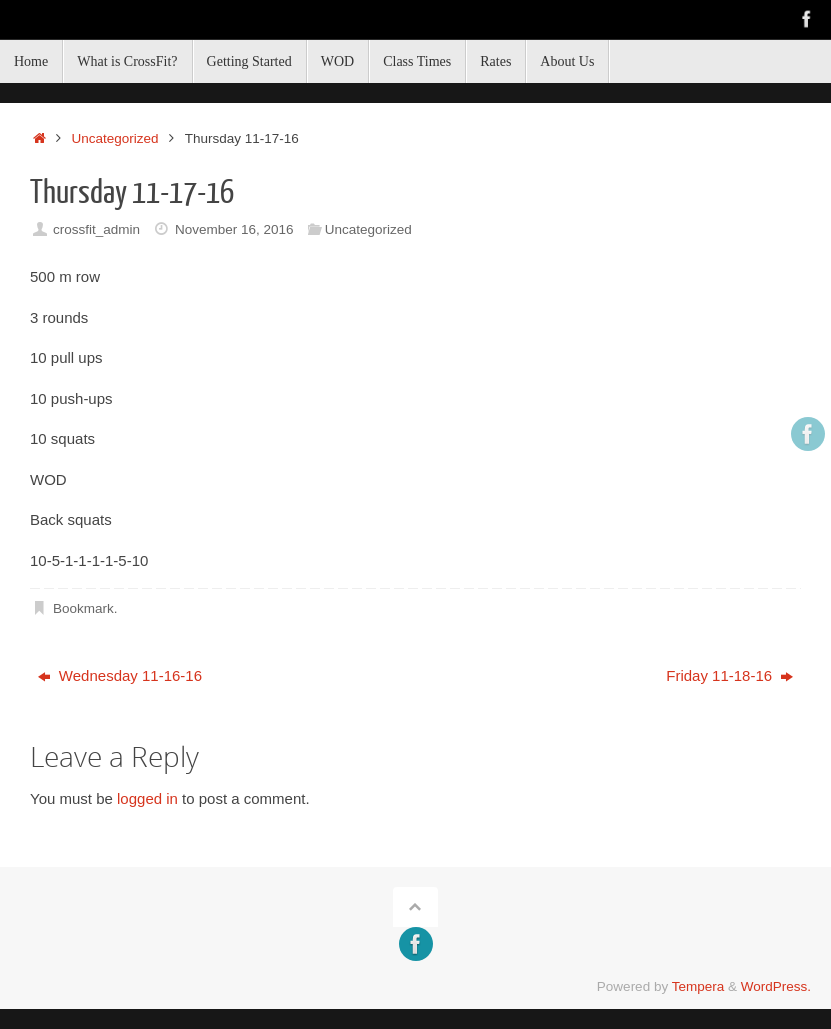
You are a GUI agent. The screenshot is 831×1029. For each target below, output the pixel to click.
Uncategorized (115, 138)
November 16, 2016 (234, 229)
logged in (147, 798)
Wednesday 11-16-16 (120, 675)
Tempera (698, 986)
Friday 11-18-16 (729, 675)
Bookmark (83, 608)
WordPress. (776, 986)
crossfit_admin (96, 229)
